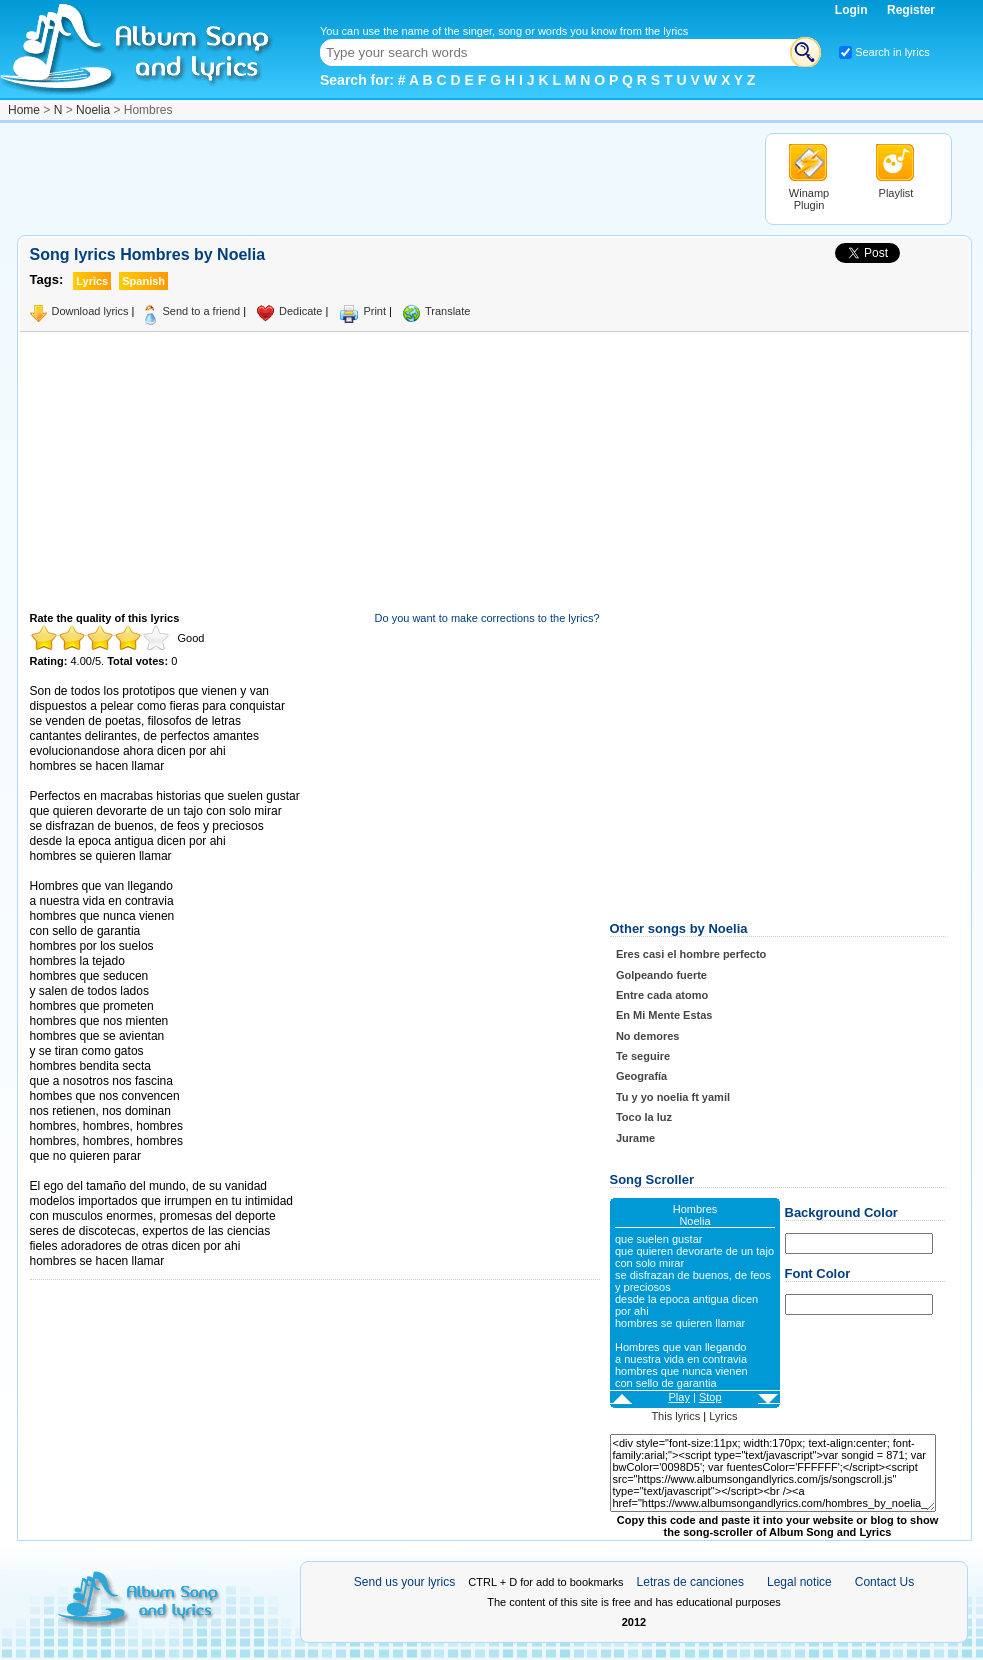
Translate (447, 311)
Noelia (93, 110)
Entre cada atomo (662, 995)
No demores (648, 1036)
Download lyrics (90, 311)
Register (911, 10)
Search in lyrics (892, 52)
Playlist (896, 193)
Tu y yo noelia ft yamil (673, 1097)
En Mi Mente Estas (664, 1015)
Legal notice (799, 1582)
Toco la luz (644, 1117)
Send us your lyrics (404, 1582)
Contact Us (884, 1582)
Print (374, 311)
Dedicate (300, 311)
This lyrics (675, 1416)
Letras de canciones (690, 1582)
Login (853, 10)
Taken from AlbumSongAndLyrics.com (114, 1171)
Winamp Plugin (809, 199)
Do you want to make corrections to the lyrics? (487, 618)
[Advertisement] (381, 178)
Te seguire (643, 1056)
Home (24, 110)
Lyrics (723, 1416)
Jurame (635, 1138)
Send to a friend (201, 311)
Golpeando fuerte (661, 975)
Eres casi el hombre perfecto (691, 954)
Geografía (641, 1076)
